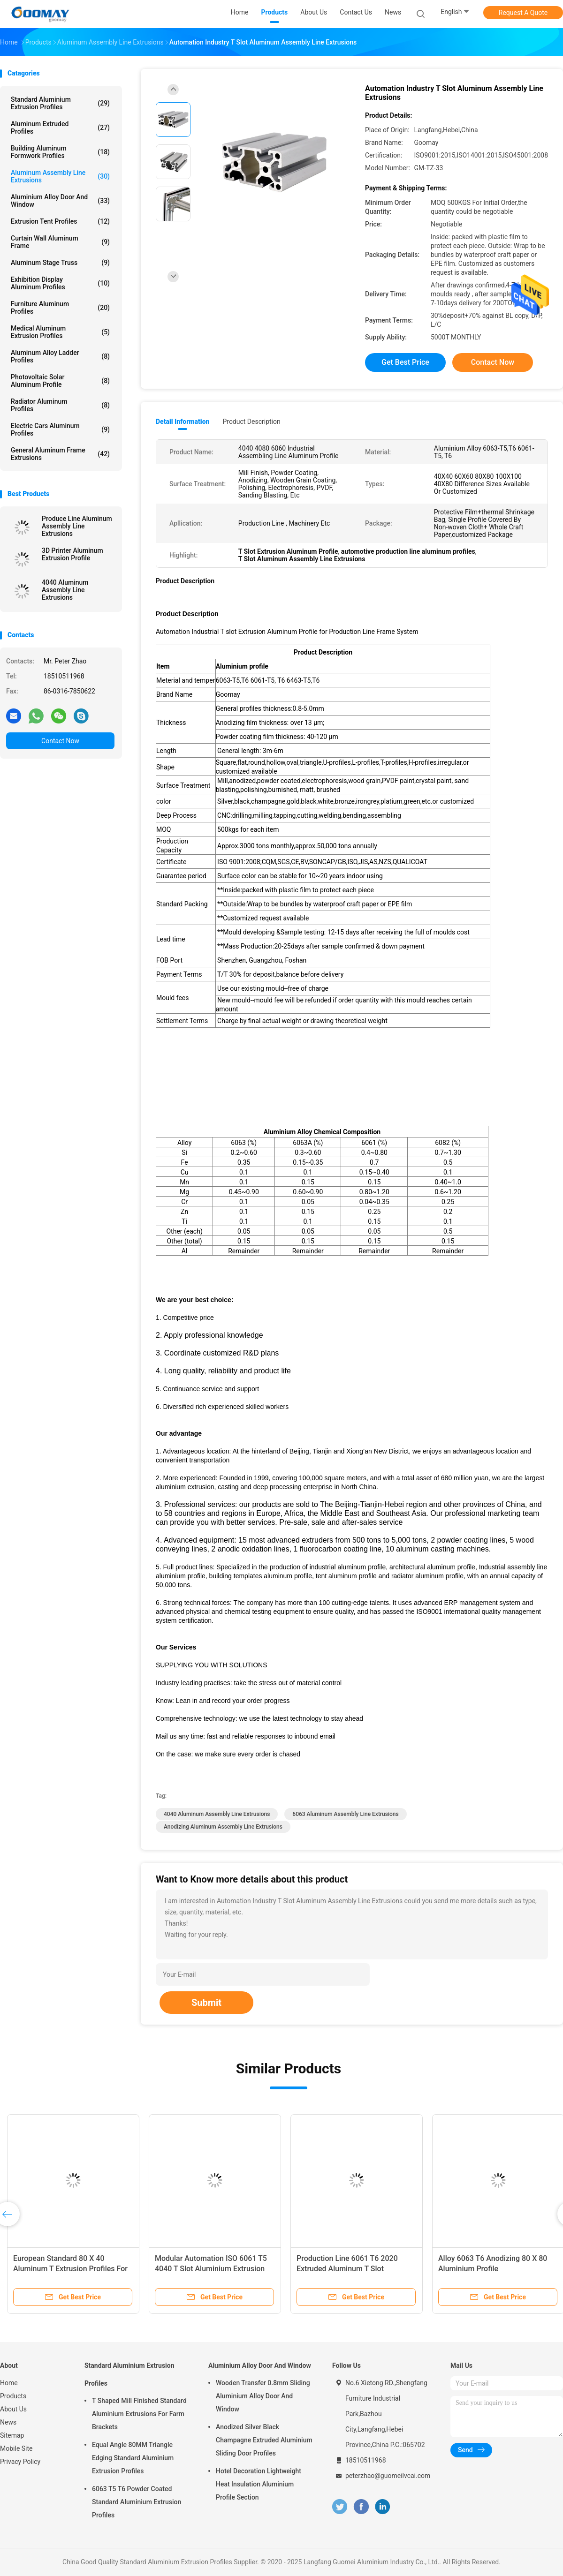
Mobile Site (16, 2448)
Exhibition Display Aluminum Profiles (60, 283)
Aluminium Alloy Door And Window (60, 200)
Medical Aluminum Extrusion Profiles (60, 331)
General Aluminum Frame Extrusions (60, 453)
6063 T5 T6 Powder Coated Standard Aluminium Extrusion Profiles (136, 2502)
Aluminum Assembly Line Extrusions (60, 176)
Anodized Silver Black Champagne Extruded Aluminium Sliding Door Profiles (264, 2440)
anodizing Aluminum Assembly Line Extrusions (223, 1826)
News (8, 2422)
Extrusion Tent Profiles (60, 221)
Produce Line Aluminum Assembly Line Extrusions (77, 526)
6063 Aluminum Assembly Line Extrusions (345, 1814)
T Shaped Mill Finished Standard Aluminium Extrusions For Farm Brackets (139, 2414)
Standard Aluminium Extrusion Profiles (60, 103)
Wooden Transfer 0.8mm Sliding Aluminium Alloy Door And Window (263, 2396)
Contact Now (60, 741)
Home (9, 2383)
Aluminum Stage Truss (60, 262)
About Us (13, 2409)
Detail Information (182, 421)
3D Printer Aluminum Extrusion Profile (72, 554)
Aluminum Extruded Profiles (60, 127)
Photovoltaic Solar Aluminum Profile (60, 380)
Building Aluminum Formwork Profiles (60, 151)
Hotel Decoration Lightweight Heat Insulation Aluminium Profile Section (258, 2484)
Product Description (251, 421)
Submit (206, 2002)
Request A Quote (523, 12)
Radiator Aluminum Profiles (60, 405)
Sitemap (12, 2435)
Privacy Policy (20, 2461)
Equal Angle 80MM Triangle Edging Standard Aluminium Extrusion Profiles (133, 2458)
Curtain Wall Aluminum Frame (60, 241)
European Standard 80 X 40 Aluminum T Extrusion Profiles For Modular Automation (70, 2268)
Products (13, 2396)
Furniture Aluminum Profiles (60, 307)
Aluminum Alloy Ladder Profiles (60, 356)
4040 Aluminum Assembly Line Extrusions (65, 590)
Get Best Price (405, 362)
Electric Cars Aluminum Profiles (60, 429)
